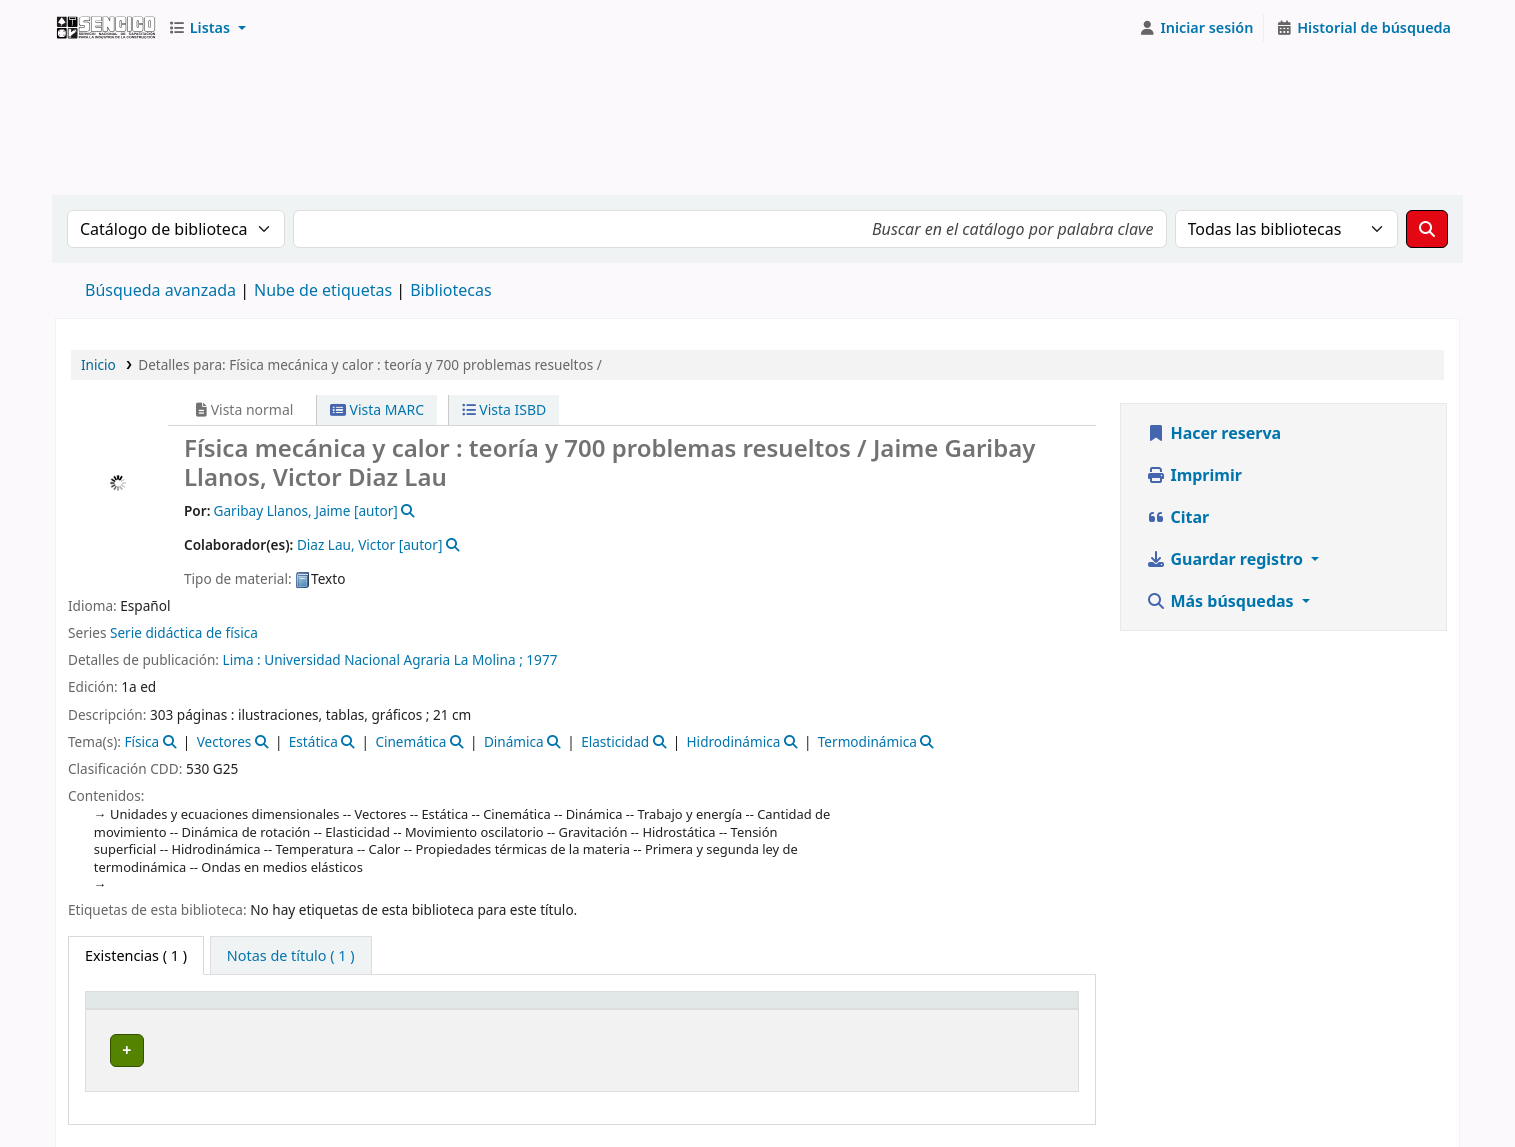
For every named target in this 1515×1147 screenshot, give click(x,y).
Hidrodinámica (734, 741)
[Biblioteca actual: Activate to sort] (438, 1010)
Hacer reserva (1213, 433)
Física (141, 741)
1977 (541, 659)
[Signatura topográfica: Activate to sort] (757, 1010)
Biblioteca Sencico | (106, 28)
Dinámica (514, 741)
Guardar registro (1226, 559)
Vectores (224, 741)
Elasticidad (615, 741)
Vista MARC (377, 409)
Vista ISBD (504, 409)
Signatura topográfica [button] (667, 1009)
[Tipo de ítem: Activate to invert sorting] (191, 1010)
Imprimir (1194, 475)
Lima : (244, 659)
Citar (1177, 517)
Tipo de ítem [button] (138, 1009)
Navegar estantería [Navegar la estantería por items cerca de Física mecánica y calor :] (718, 1047)
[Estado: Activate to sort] (1007, 1010)
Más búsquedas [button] (1222, 601)
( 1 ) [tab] (136, 955)
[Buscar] (1427, 229)
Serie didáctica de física (184, 632)
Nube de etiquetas (323, 290)
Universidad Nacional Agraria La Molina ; (395, 659)
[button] (207, 28)
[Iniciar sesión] (1196, 28)
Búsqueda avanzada (160, 290)
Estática (313, 741)
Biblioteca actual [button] (365, 1009)
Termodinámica (867, 741)
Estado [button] (968, 1009)
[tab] (291, 956)
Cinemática (410, 741)
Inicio (98, 364)
